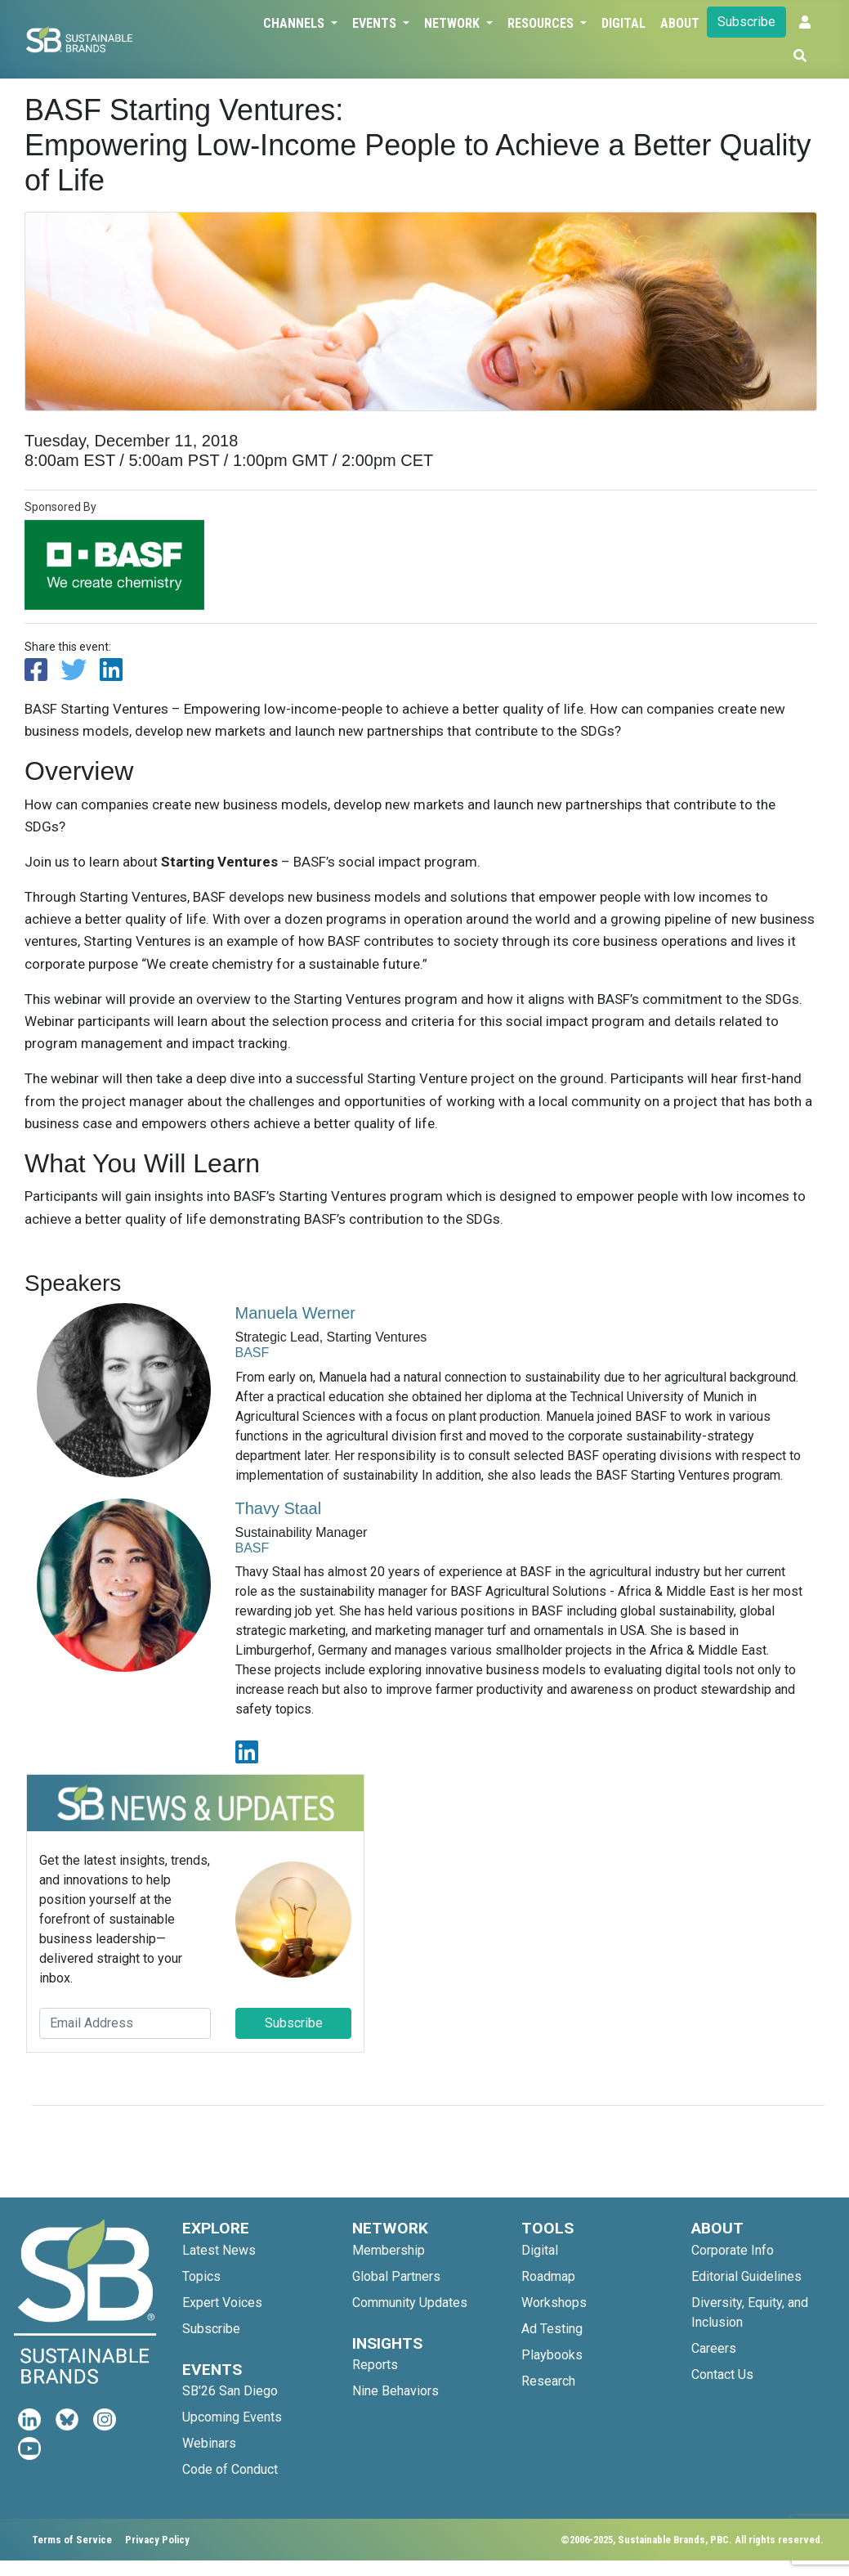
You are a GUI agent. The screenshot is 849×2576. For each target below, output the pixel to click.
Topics (201, 2276)
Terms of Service (72, 2539)
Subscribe (746, 21)
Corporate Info (732, 2250)
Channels (295, 23)
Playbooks (552, 2355)
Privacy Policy (157, 2539)
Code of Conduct (230, 2469)
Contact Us (722, 2374)
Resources (542, 23)
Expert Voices (222, 2302)
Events (376, 23)
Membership (388, 2250)
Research (548, 2381)
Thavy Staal (278, 1508)
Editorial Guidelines (746, 2276)
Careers (713, 2348)
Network (453, 23)
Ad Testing (552, 2328)
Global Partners (396, 2276)
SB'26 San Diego (230, 2391)
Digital (623, 23)
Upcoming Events (232, 2417)
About (679, 23)
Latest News (219, 2250)
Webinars (209, 2443)
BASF (252, 1353)
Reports (375, 2364)
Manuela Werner (295, 1313)
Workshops (554, 2302)
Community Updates (409, 2302)
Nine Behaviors (395, 2391)
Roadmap (548, 2276)
